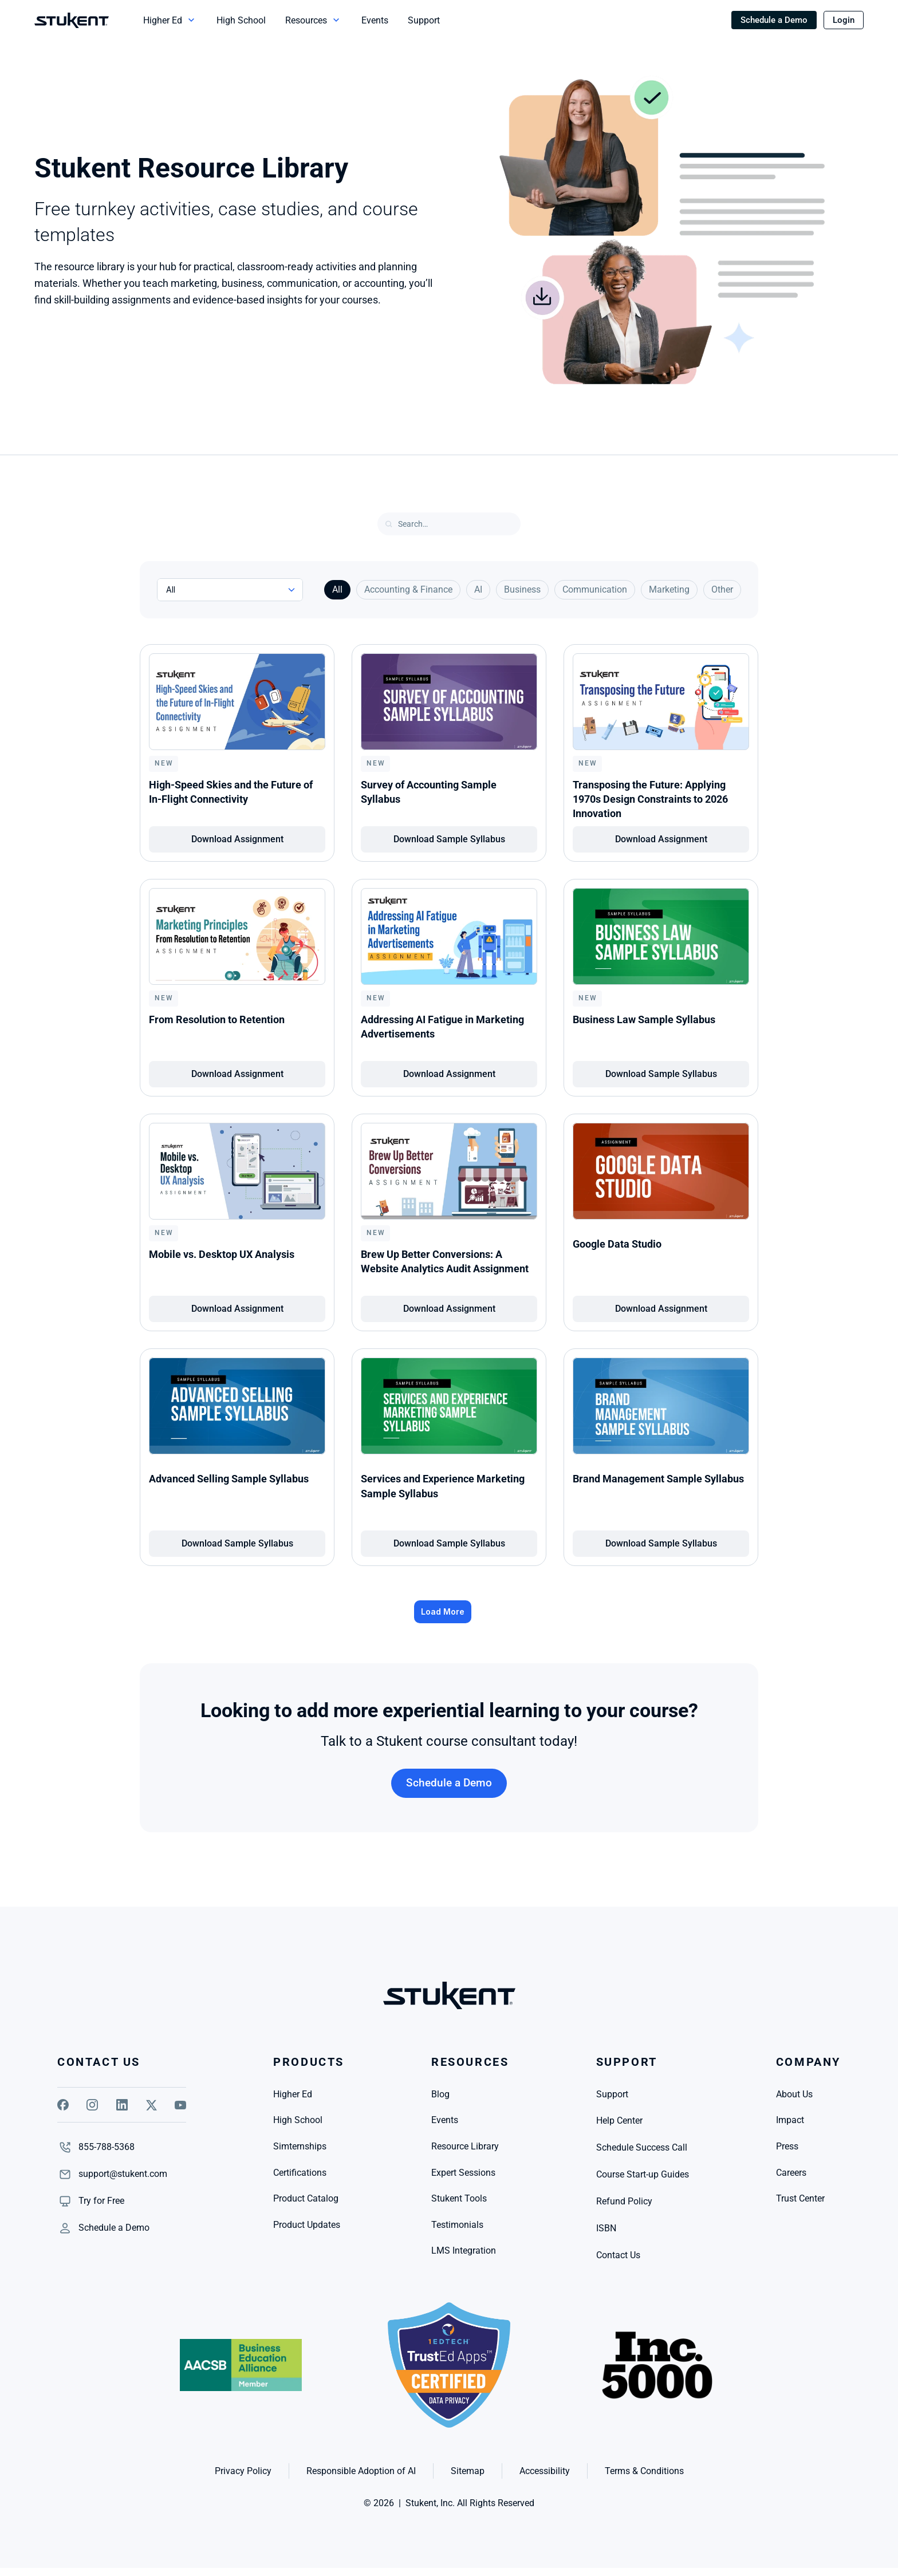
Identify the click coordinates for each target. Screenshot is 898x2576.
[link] (101, 2201)
